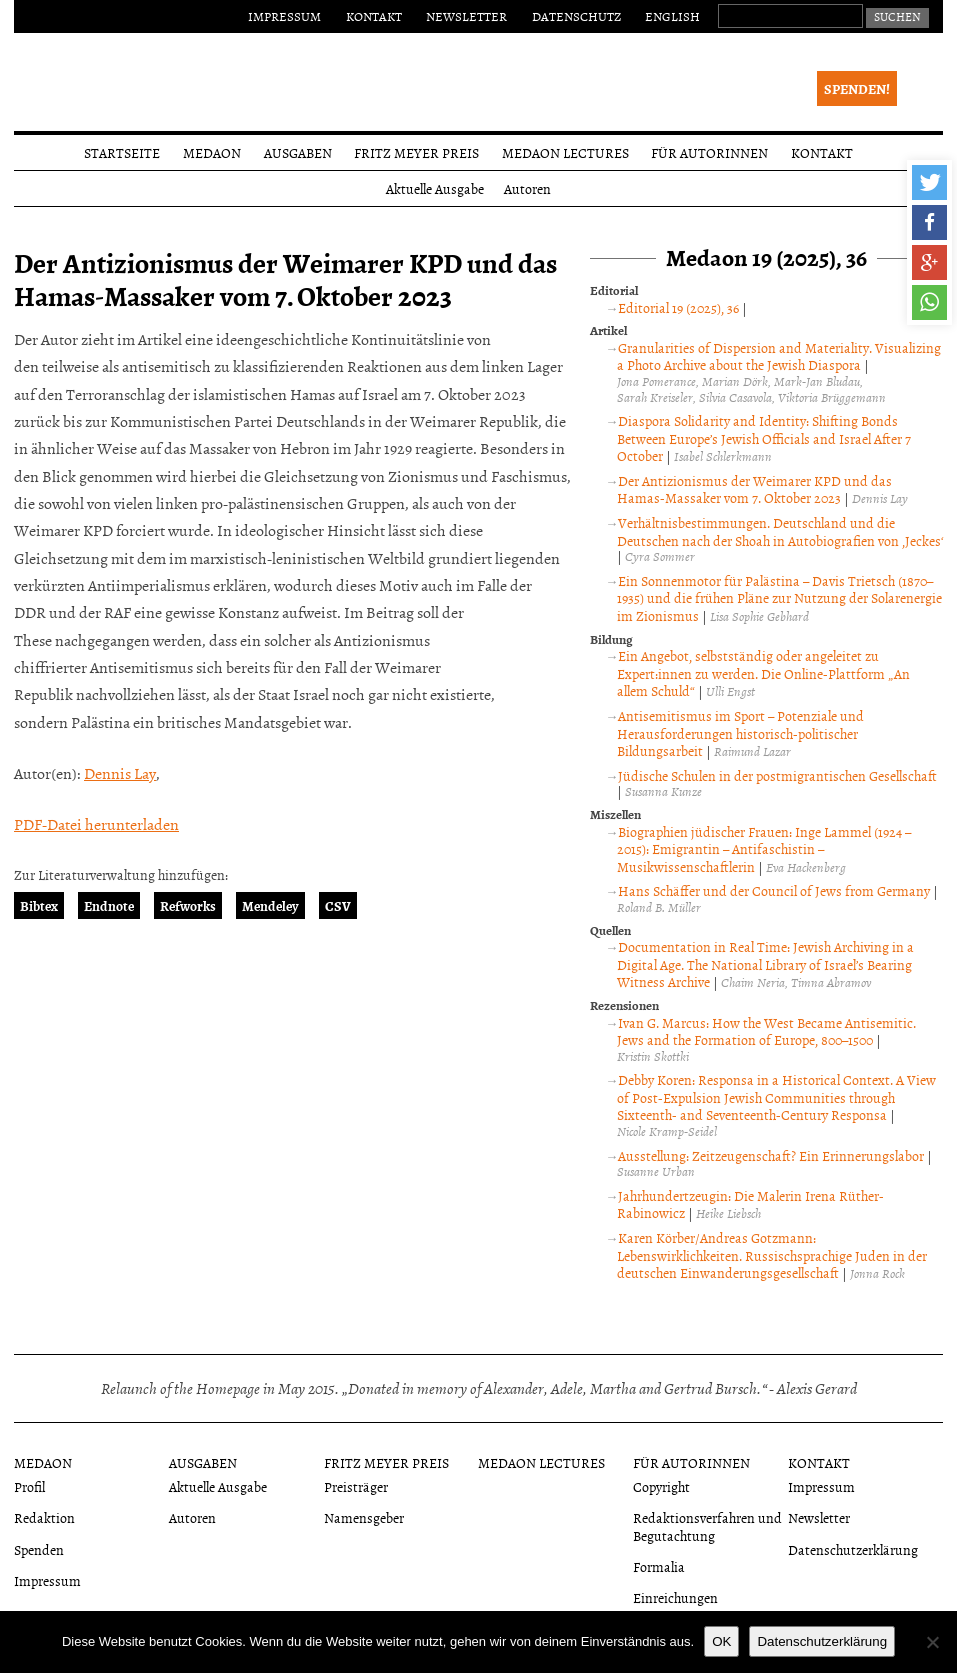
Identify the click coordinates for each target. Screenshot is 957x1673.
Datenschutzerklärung (853, 1549)
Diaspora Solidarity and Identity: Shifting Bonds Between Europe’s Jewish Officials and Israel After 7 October (764, 438)
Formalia (659, 1566)
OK (721, 1641)
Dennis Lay (120, 773)
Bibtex (39, 905)
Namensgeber (364, 1517)
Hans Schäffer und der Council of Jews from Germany (774, 890)
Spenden (39, 1549)
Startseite (122, 152)
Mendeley (270, 905)
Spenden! (857, 88)
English (672, 16)
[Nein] (932, 1642)
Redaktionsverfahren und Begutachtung (707, 1526)
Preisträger (356, 1486)
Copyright (661, 1486)
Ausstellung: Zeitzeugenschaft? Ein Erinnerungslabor (771, 1155)
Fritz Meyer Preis (416, 152)
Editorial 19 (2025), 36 (678, 307)
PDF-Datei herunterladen (96, 824)
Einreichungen (675, 1597)
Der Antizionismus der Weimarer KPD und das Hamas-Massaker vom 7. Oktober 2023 (754, 489)
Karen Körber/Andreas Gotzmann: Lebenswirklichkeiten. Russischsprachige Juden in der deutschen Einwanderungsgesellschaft (772, 1255)
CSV (338, 905)
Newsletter (466, 16)
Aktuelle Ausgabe (435, 188)
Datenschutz (576, 16)
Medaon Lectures (565, 152)
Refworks (188, 905)
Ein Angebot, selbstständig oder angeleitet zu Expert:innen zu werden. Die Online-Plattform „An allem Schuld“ (763, 673)
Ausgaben (298, 152)
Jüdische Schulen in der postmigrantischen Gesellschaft (777, 775)
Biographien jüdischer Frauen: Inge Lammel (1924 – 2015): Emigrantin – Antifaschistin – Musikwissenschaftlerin (764, 849)
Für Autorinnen (709, 152)
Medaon (212, 152)
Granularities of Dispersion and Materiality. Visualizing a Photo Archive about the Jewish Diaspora (779, 356)
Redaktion (44, 1517)
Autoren (527, 188)
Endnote (109, 905)
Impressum (284, 16)
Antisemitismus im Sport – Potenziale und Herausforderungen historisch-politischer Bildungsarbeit (740, 733)
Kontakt (374, 16)
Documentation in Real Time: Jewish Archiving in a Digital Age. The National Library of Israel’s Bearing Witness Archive (765, 964)
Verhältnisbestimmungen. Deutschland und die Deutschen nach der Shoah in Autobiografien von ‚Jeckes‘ (780, 531)
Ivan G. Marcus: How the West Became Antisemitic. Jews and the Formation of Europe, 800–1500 (766, 1031)
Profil (29, 1486)
